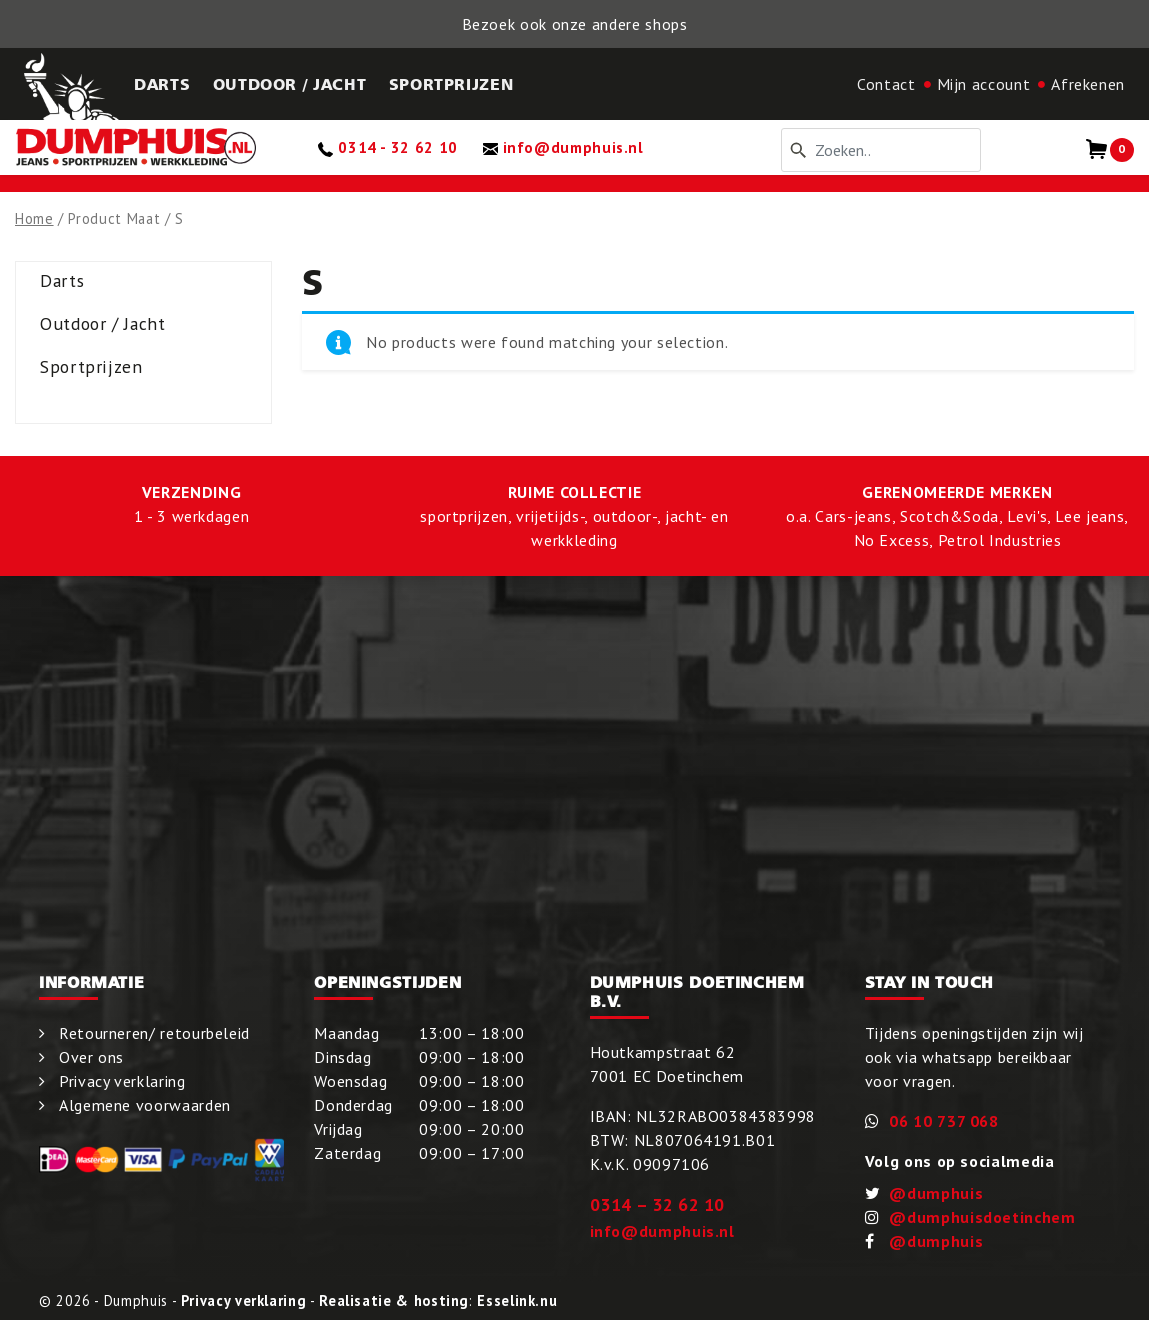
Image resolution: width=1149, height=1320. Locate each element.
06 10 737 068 (943, 1121)
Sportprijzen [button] (451, 84)
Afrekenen (1088, 84)
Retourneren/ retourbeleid (154, 1033)
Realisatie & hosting (394, 1300)
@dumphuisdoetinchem (982, 1217)
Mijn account (984, 84)
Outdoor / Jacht (103, 323)
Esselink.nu (517, 1300)
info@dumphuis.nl (662, 1231)
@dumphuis (936, 1193)
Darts (62, 280)
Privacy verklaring (122, 1081)
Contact (886, 84)
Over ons (91, 1057)
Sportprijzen (91, 366)
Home (34, 218)
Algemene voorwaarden (145, 1105)
